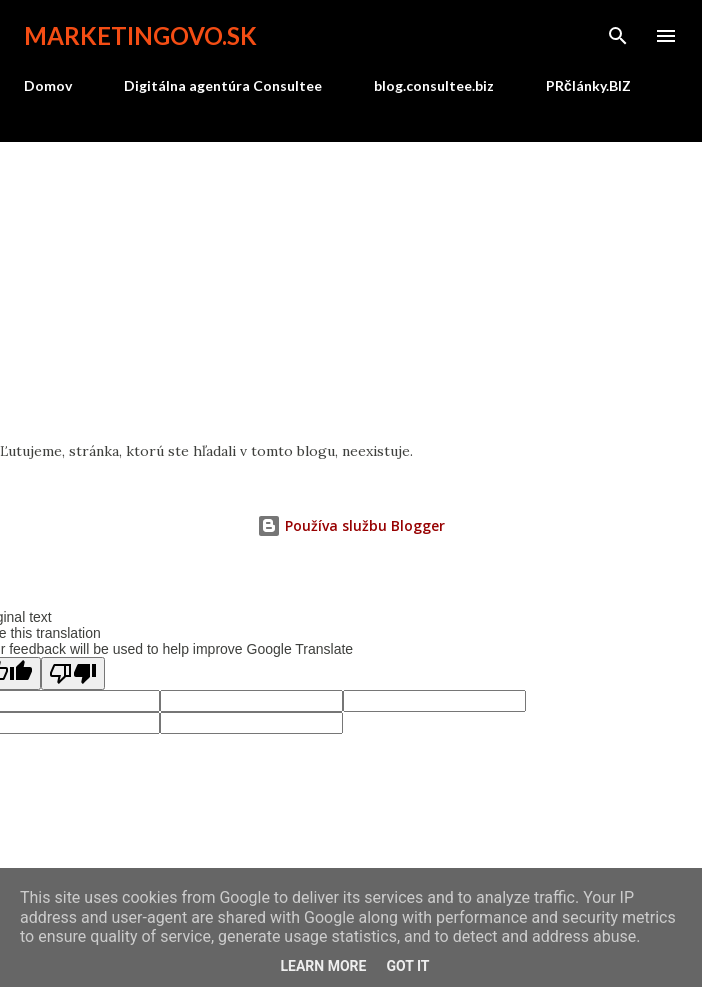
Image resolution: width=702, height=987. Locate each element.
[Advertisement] (351, 292)
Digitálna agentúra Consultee (223, 85)
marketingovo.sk (140, 35)
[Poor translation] (73, 673)
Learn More (323, 966)
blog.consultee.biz (434, 85)
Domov (48, 85)
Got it (407, 966)
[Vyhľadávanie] (618, 36)
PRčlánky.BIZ (588, 85)
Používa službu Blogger (351, 525)
